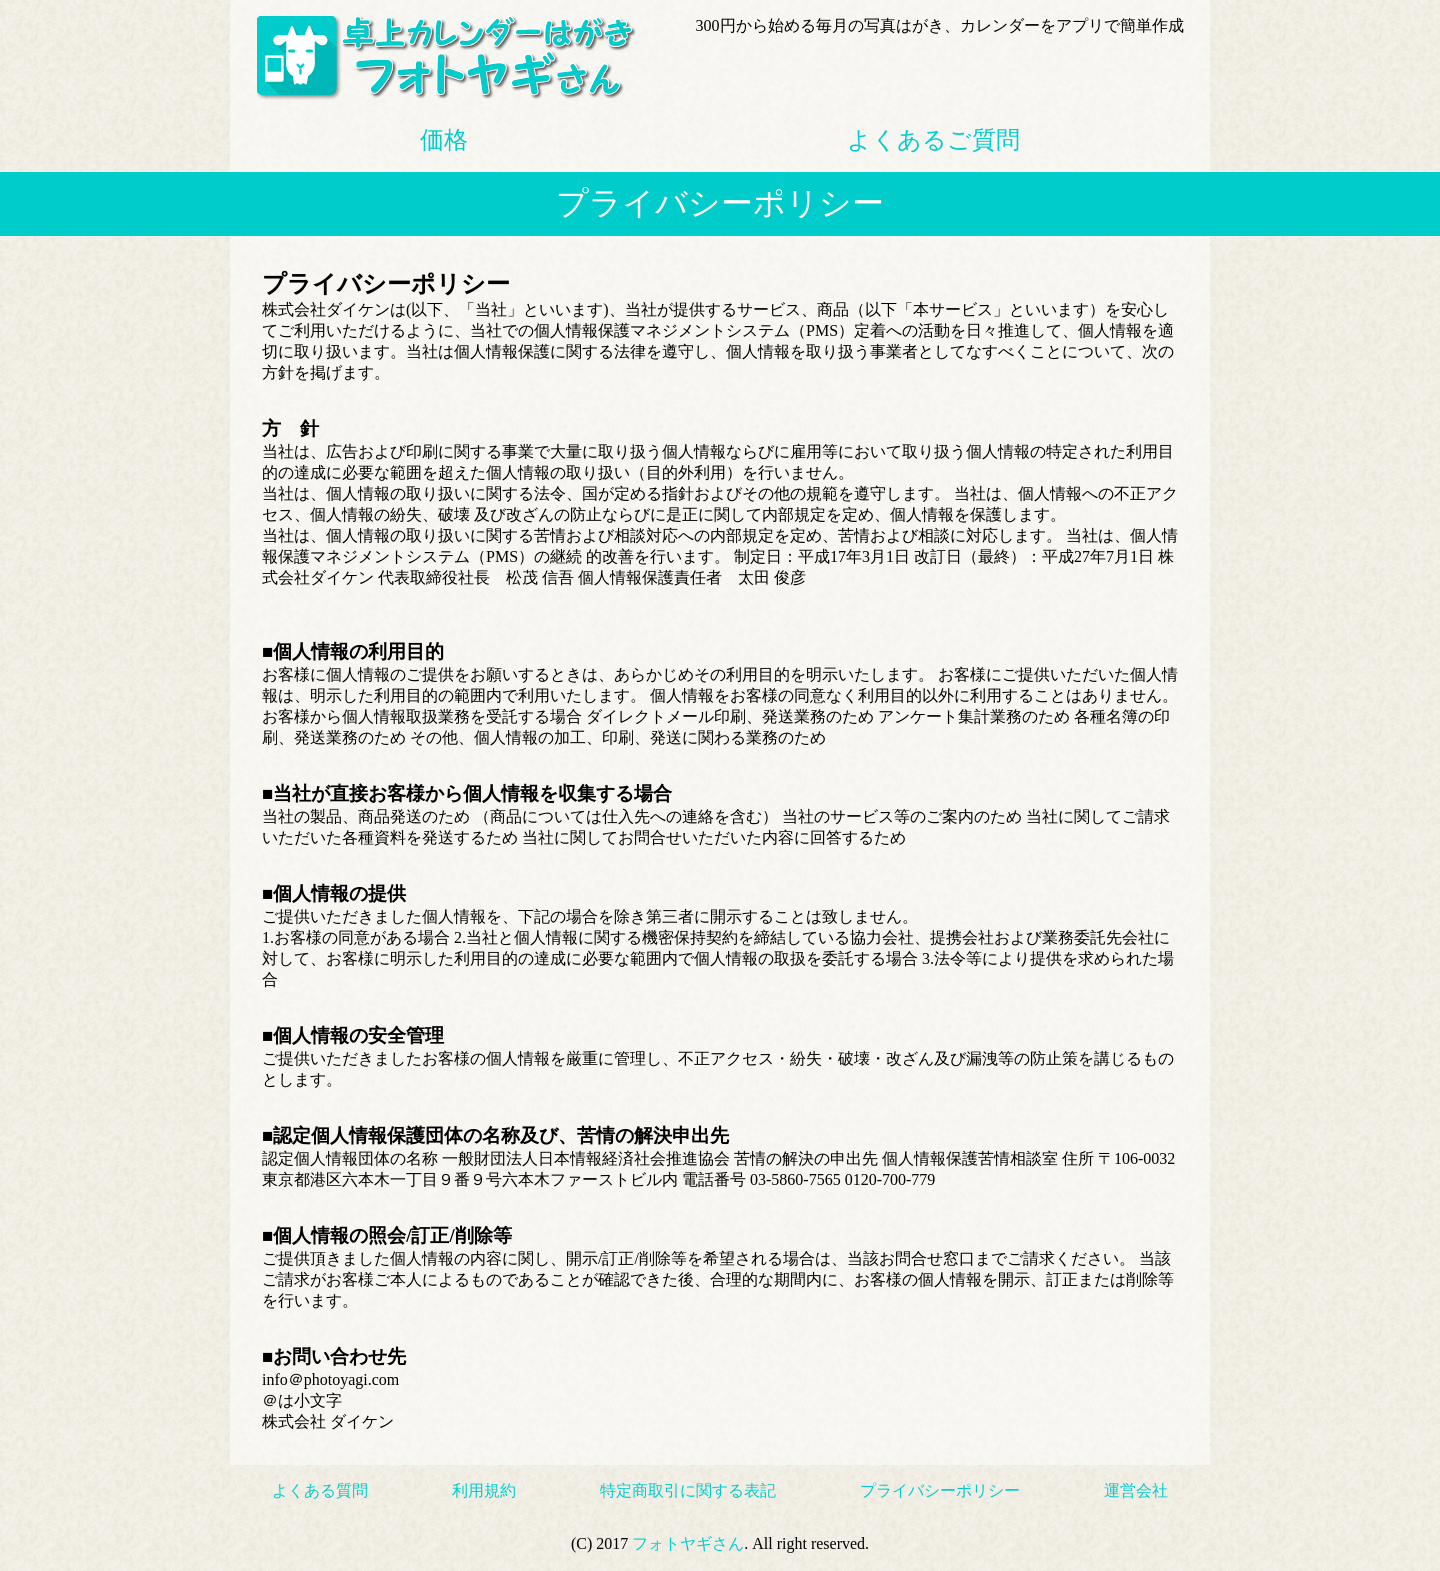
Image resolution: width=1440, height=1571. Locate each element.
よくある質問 (320, 1490)
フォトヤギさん (688, 1543)
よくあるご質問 (933, 140)
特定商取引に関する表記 (688, 1490)
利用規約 (484, 1490)
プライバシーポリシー (940, 1490)
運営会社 (1136, 1490)
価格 (444, 140)
